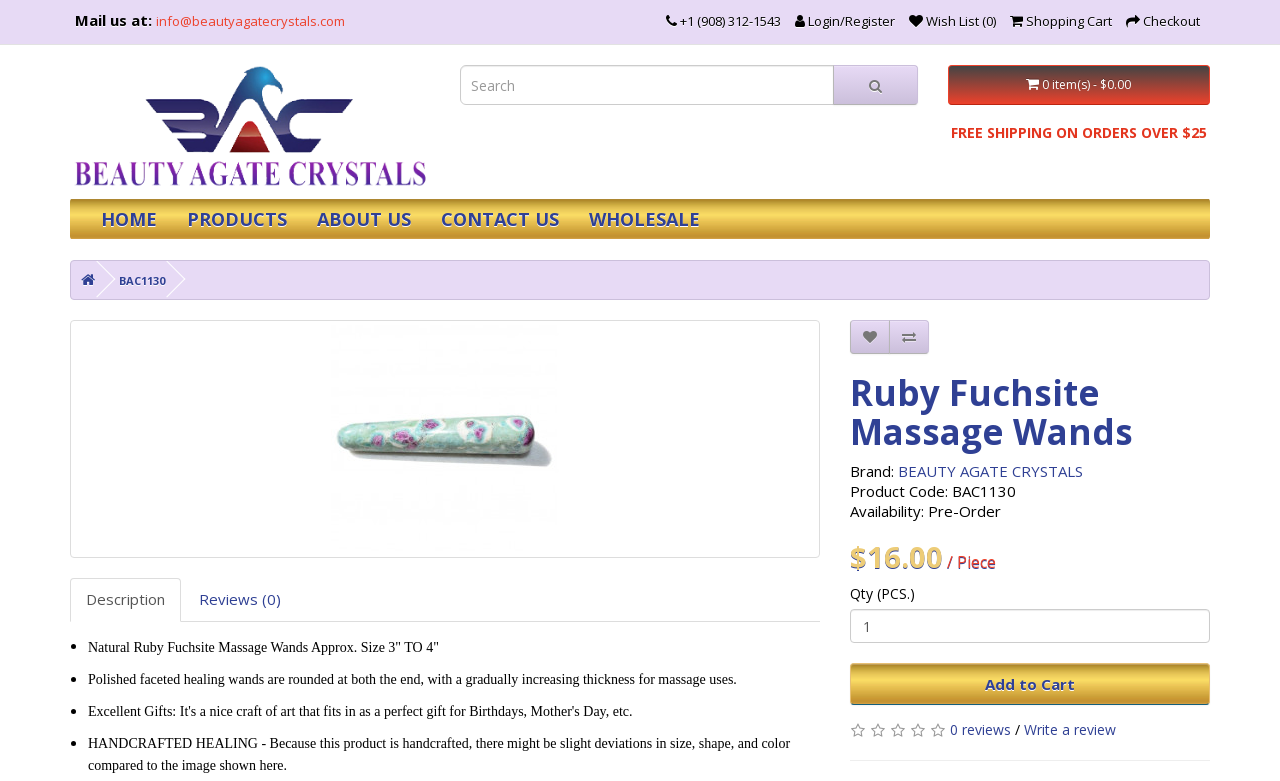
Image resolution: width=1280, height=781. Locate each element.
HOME (129, 219)
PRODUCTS (237, 219)
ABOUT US (364, 219)
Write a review (1070, 729)
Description (125, 599)
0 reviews (980, 729)
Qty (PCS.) (882, 593)
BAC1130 (142, 280)
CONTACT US (500, 219)
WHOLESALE (644, 219)
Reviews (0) (240, 599)
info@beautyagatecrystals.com (250, 21)
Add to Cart (1030, 684)
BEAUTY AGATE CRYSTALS (990, 471)
